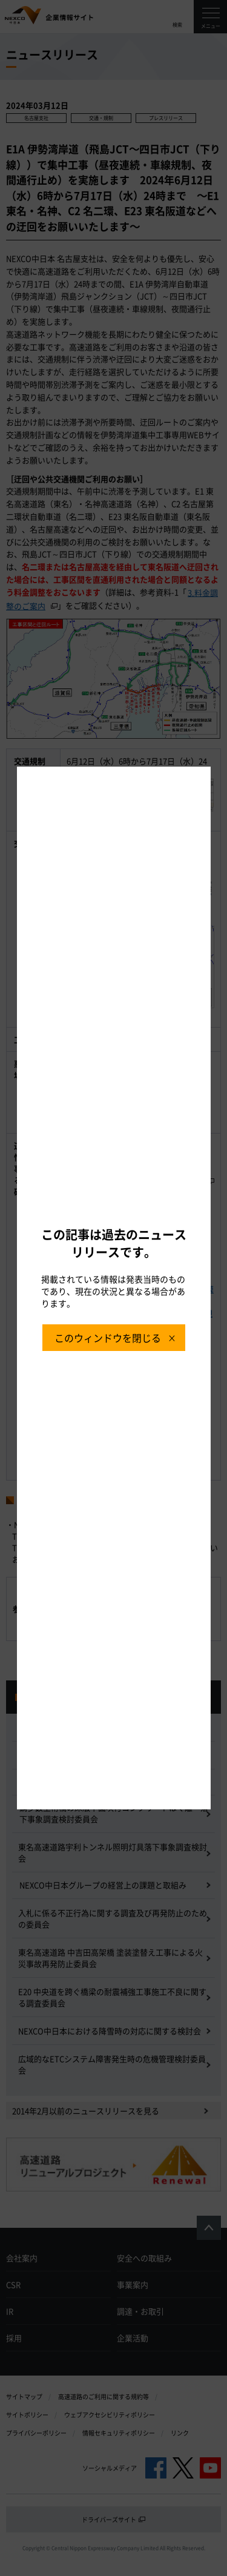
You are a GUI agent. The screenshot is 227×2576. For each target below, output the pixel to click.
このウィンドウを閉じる (107, 1337)
